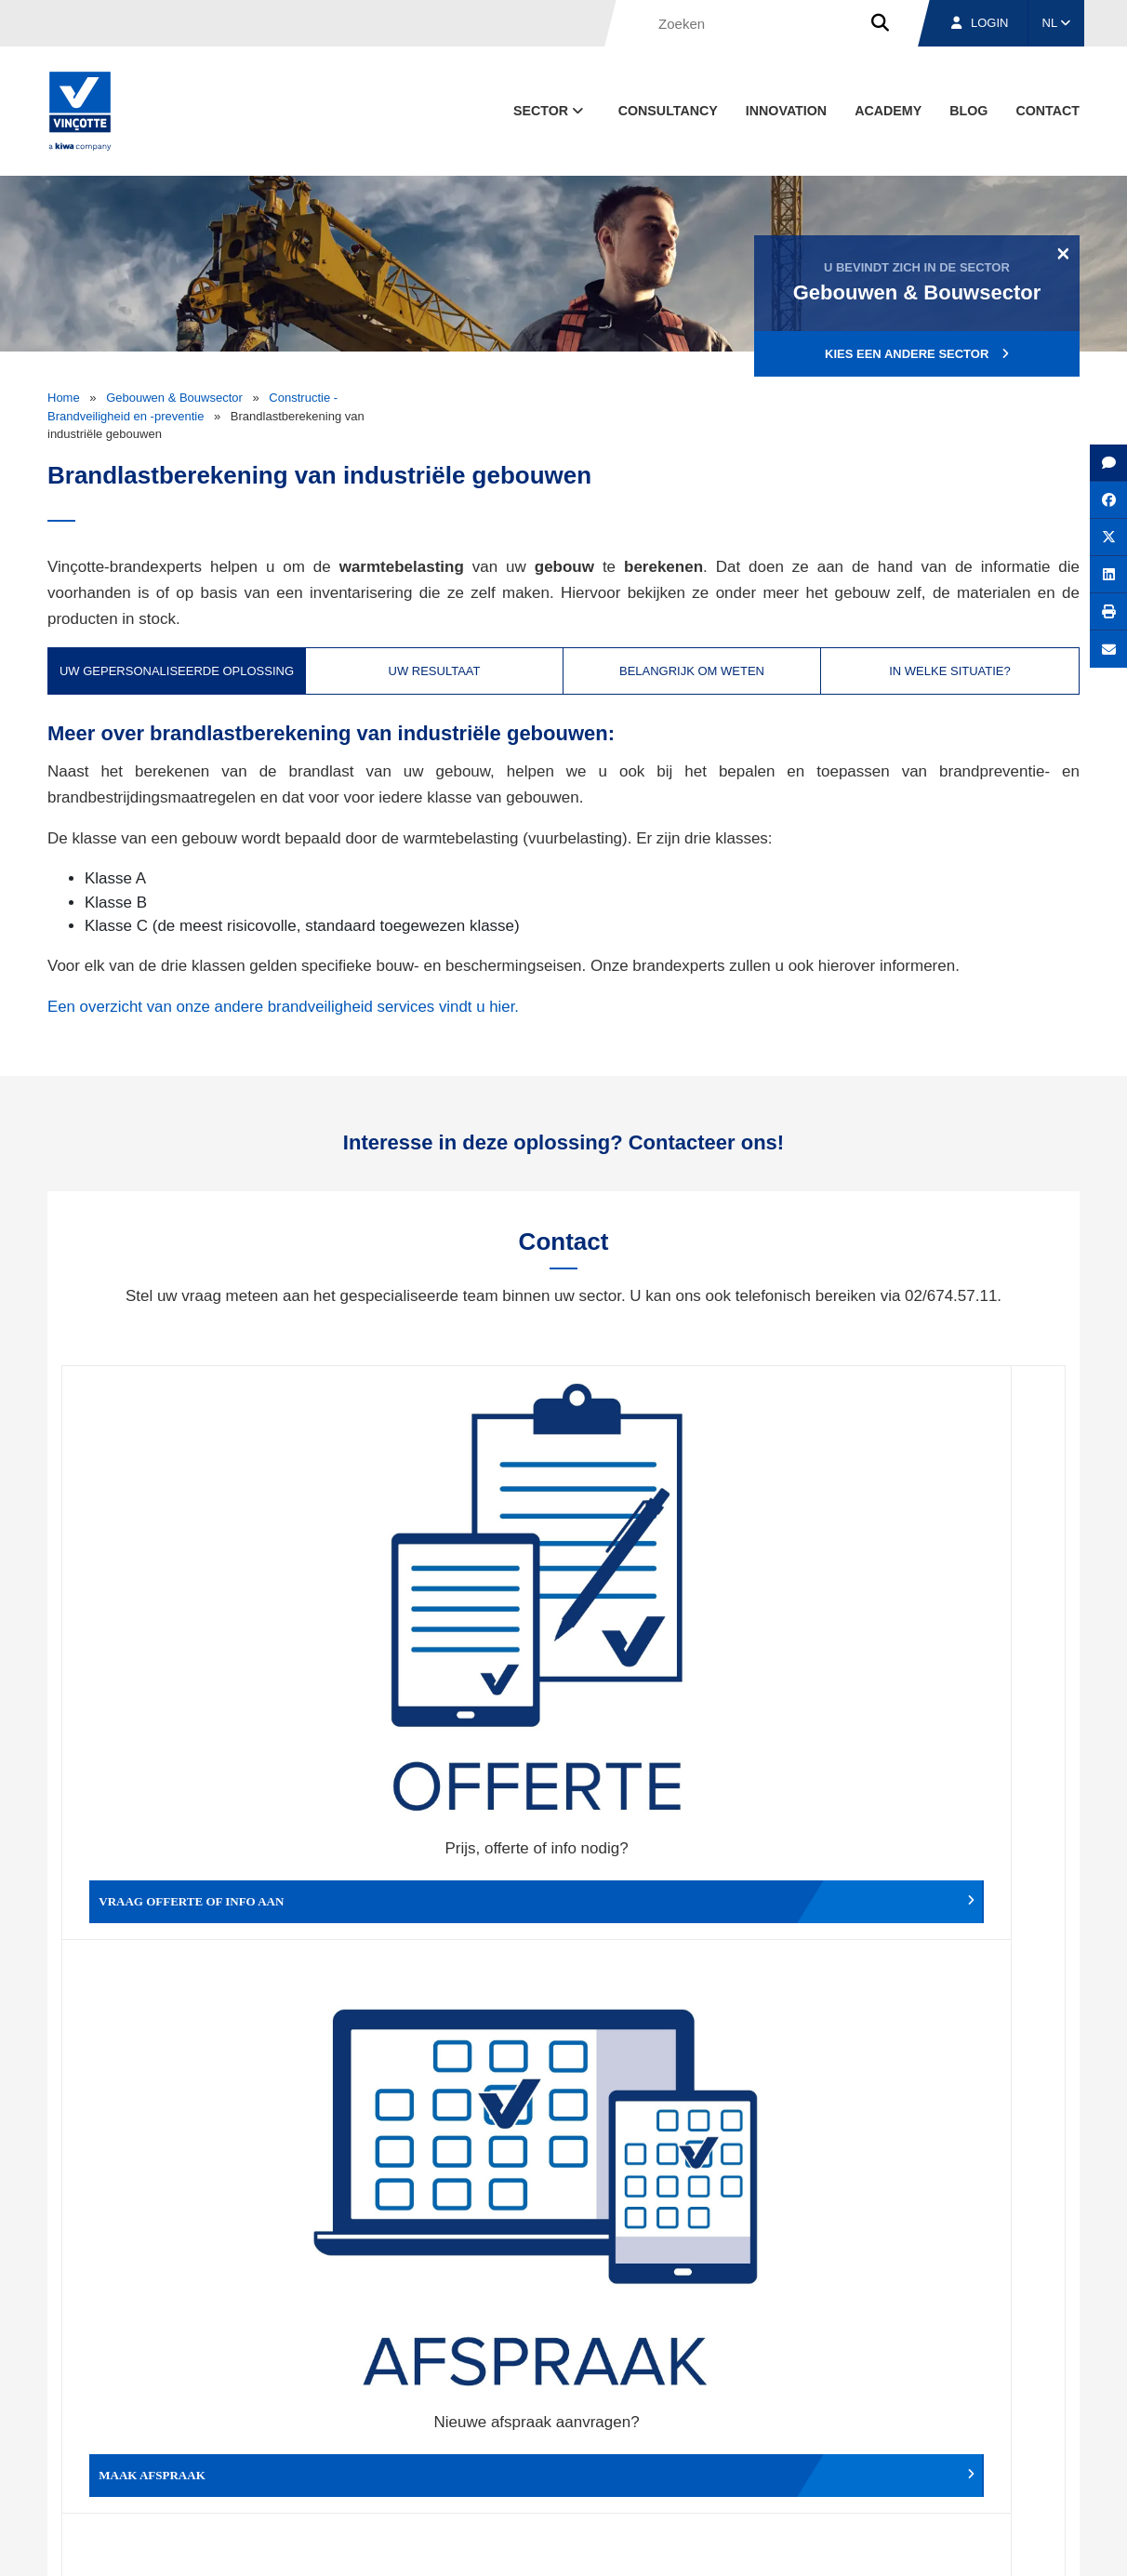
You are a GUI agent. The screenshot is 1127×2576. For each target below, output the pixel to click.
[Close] (1063, 253)
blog (968, 110)
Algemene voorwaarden (585, 2544)
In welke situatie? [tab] (950, 671)
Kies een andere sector (917, 354)
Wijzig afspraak (688, 1629)
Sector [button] (550, 110)
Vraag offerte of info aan (187, 1629)
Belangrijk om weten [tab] (691, 671)
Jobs (953, 2457)
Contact (1047, 110)
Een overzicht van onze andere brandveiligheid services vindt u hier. (285, 1007)
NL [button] (1056, 23)
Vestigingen (845, 2457)
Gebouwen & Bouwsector (174, 398)
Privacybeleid (1032, 2544)
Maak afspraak (438, 1629)
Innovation (786, 110)
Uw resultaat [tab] (435, 671)
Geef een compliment (187, 1906)
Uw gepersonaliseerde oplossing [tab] (177, 671)
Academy (888, 110)
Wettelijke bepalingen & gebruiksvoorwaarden (783, 2544)
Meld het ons (688, 1906)
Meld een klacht (438, 1906)
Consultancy (668, 110)
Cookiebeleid (951, 2544)
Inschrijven (943, 2246)
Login (979, 23)
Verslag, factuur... (939, 1629)
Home (63, 398)
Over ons (728, 2457)
